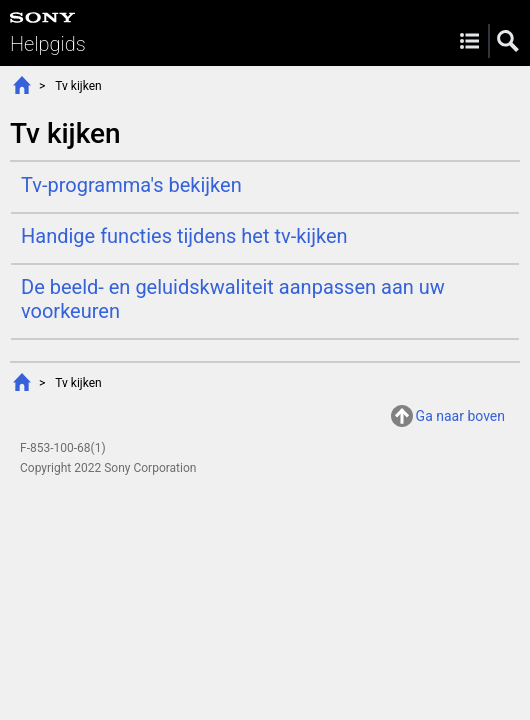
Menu (469, 41)
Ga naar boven (460, 416)
